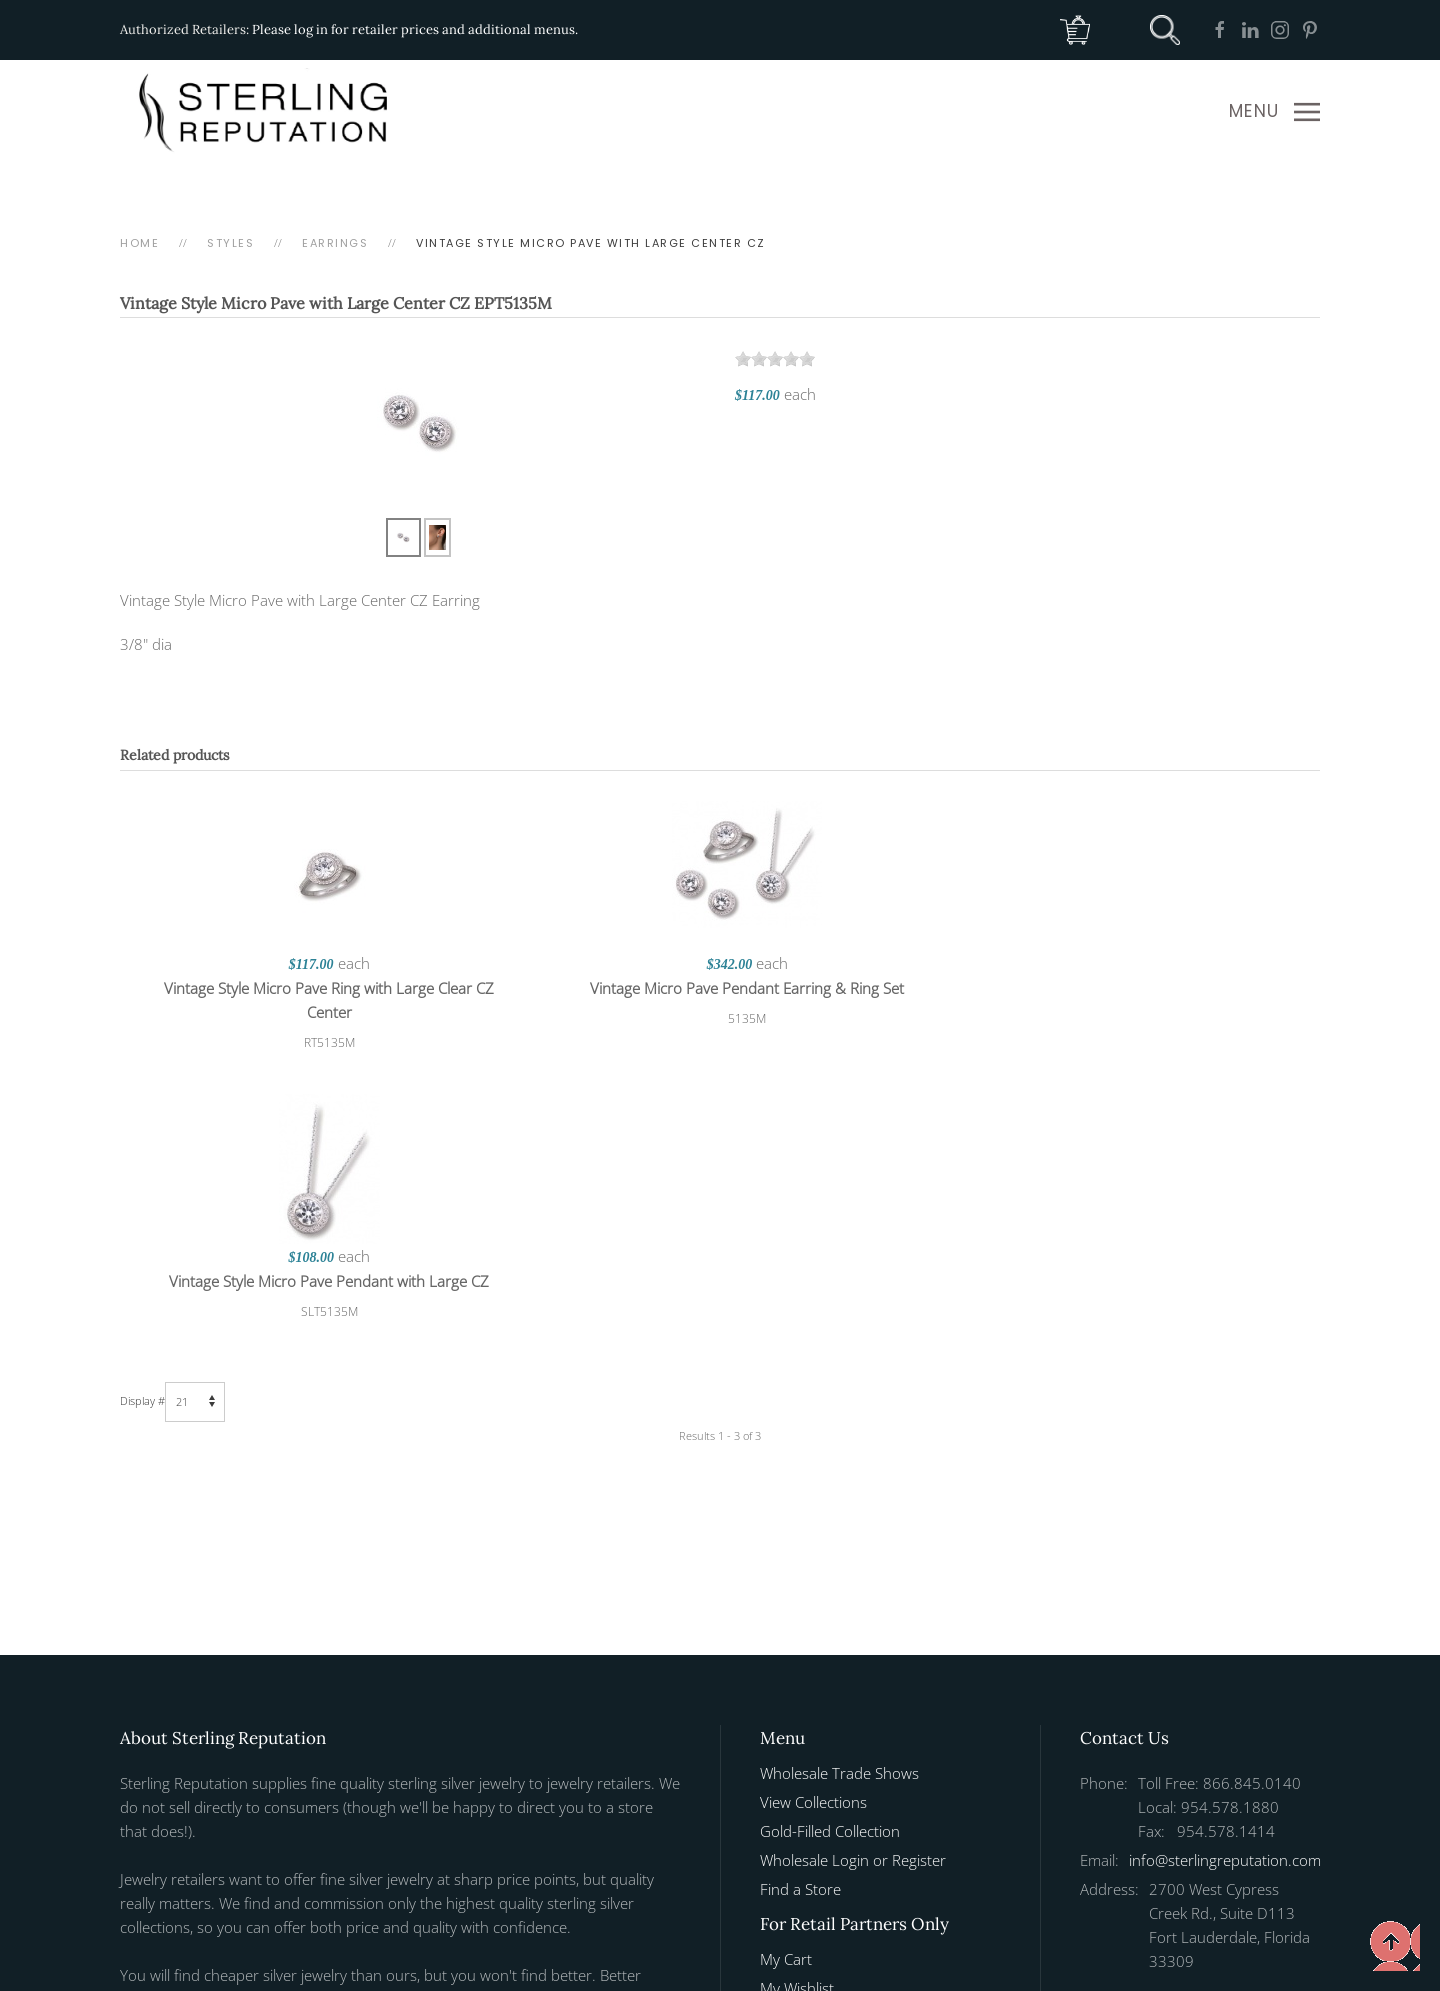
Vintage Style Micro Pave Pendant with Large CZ (1120, 988)
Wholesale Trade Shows (839, 1480)
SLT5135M (1120, 1018)
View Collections (813, 1509)
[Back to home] (267, 112)
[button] (1274, 112)
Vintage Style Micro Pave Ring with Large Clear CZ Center (320, 1000)
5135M (720, 1018)
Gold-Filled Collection (830, 1538)
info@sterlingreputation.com (1225, 1567)
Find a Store (800, 1596)
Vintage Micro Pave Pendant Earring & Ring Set (720, 988)
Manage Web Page (822, 1753)
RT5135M (320, 1042)
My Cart (786, 1666)
